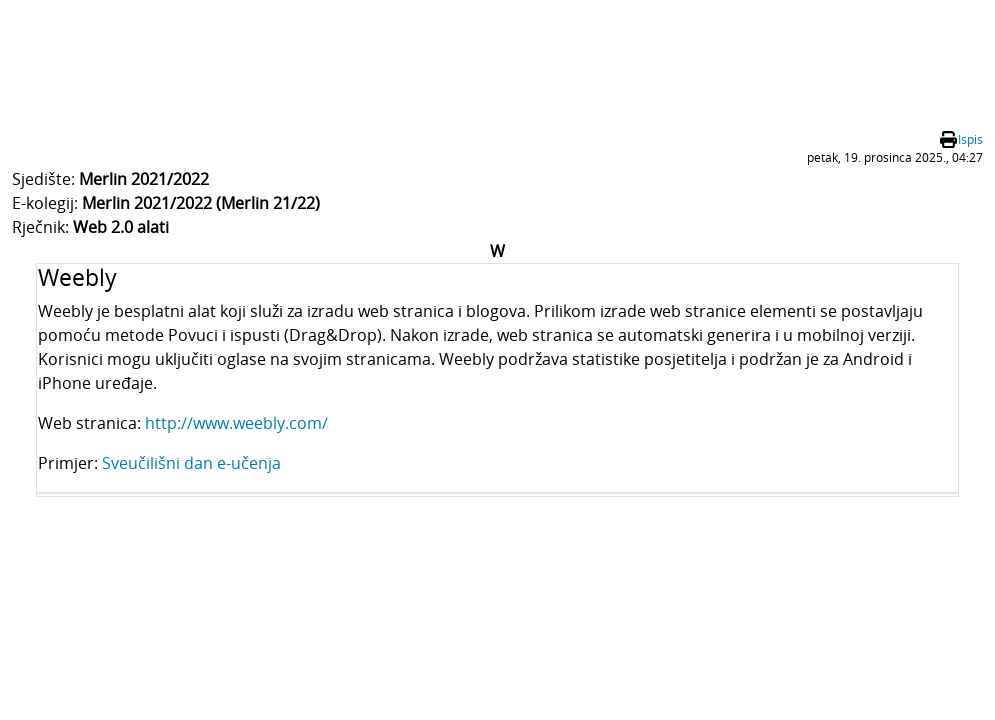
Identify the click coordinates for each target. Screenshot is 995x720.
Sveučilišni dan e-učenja (191, 463)
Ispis (970, 139)
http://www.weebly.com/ (236, 423)
